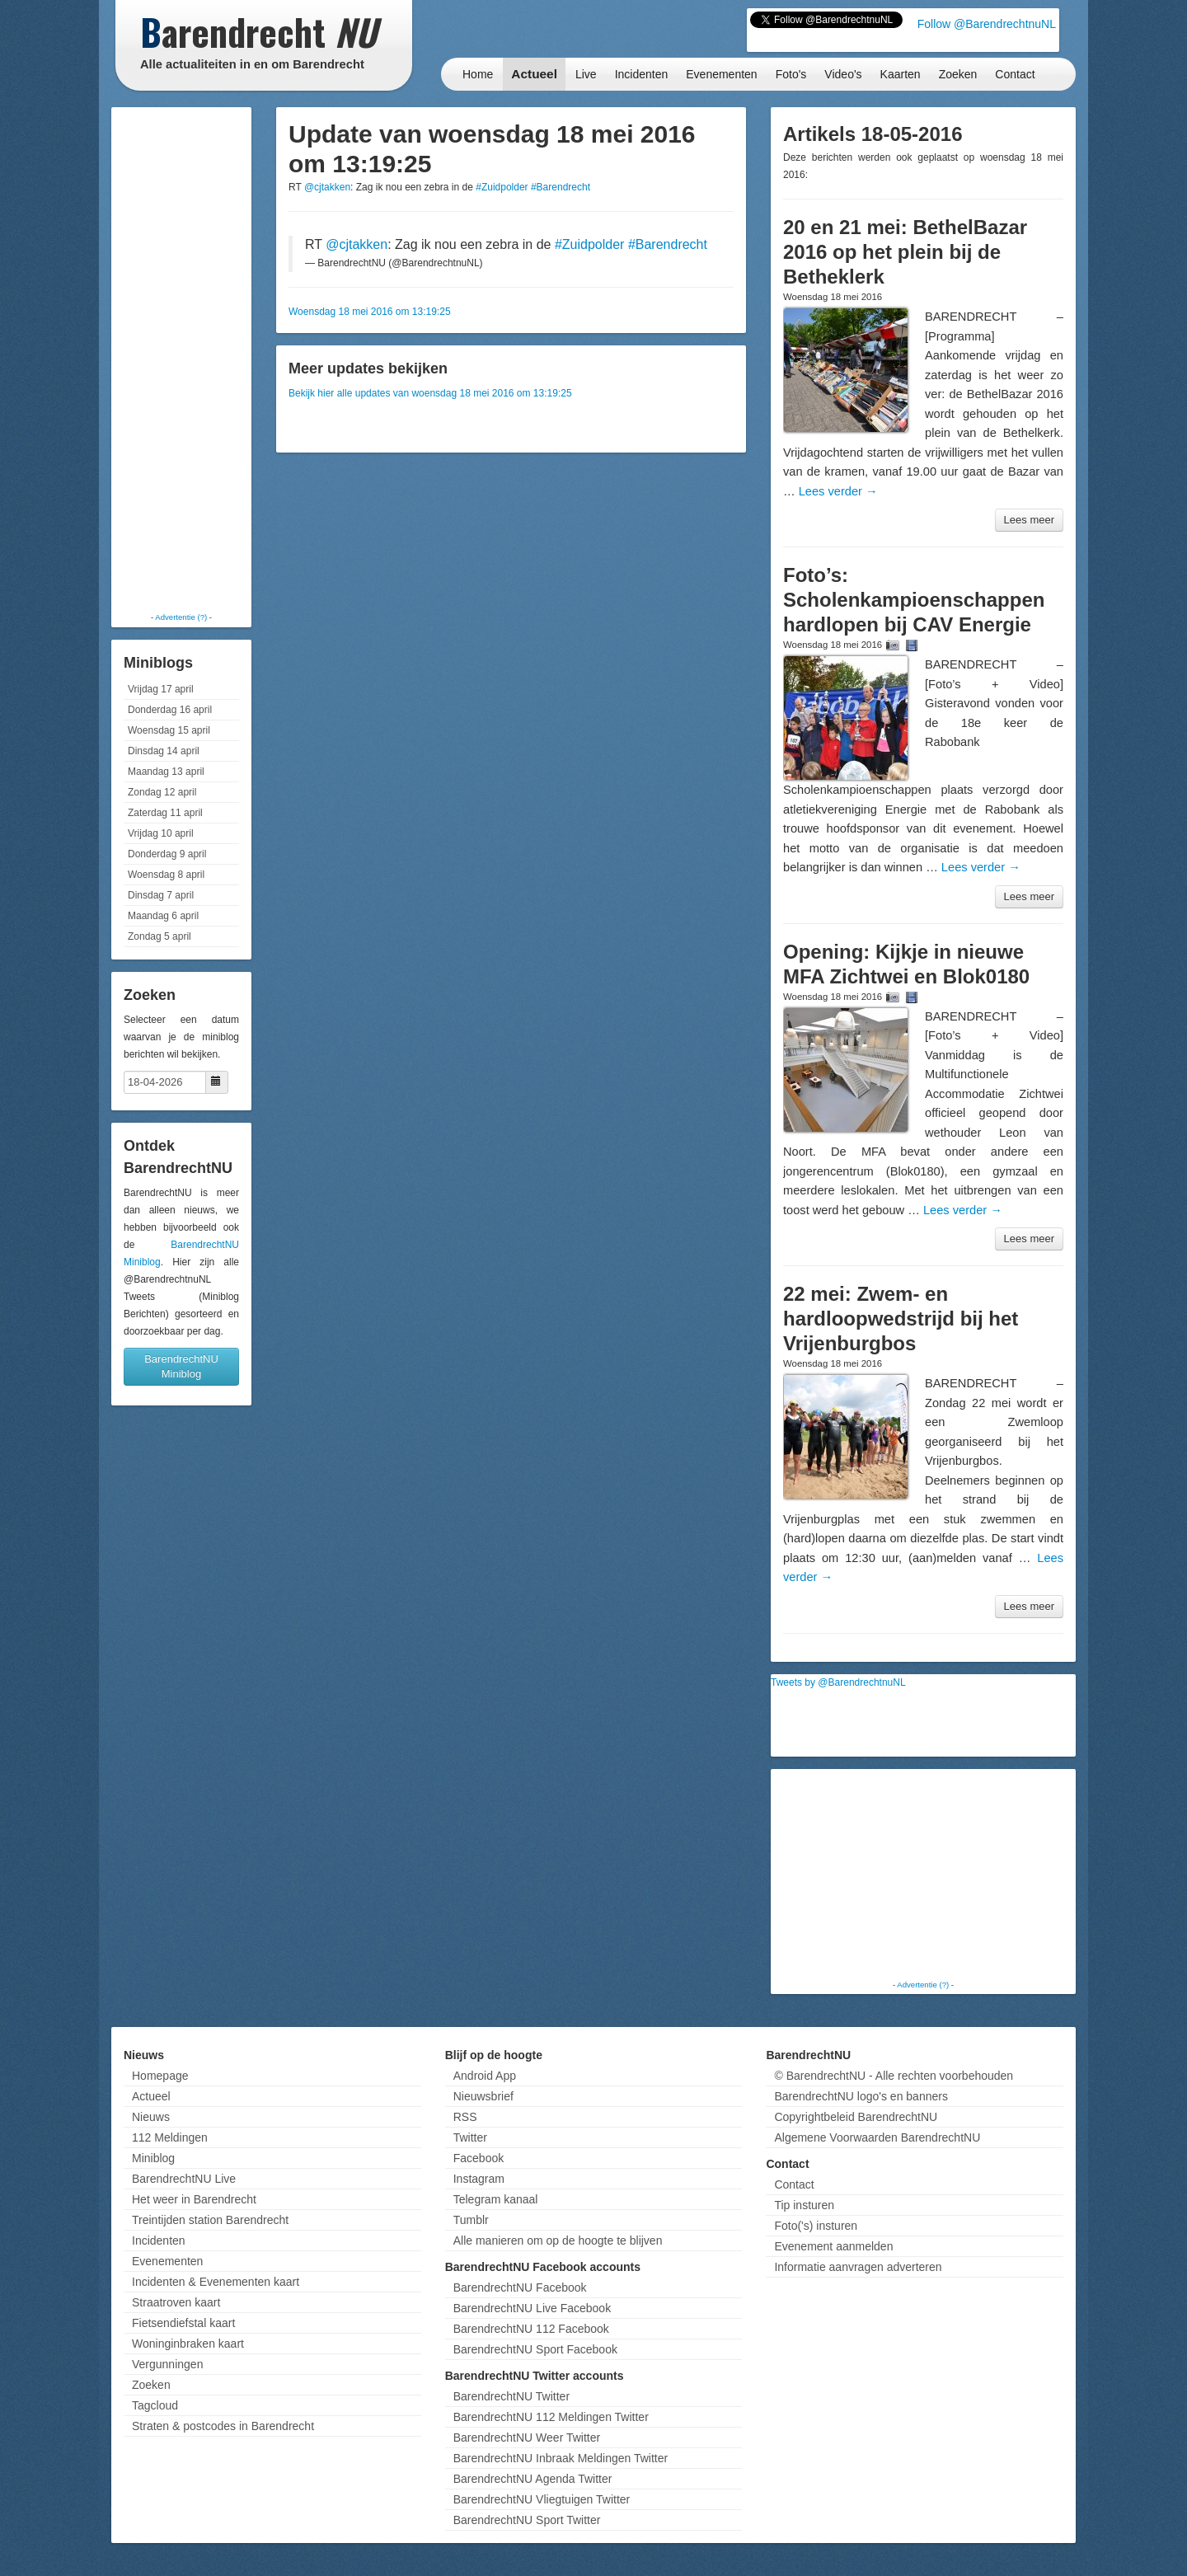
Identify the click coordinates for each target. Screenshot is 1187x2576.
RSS (465, 2116)
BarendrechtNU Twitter (511, 2396)
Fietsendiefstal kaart (183, 2323)
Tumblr (471, 2219)
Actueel (534, 74)
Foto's (791, 74)
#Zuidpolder (502, 187)
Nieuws (151, 2116)
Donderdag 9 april (167, 854)
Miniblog (153, 2158)
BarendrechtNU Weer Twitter (526, 2437)
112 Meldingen (170, 2137)
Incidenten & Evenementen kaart (215, 2281)
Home (477, 74)
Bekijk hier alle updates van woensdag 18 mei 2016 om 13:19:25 (430, 393)
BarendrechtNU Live (184, 2178)
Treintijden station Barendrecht (210, 2219)
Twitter (470, 2137)
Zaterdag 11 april (165, 813)
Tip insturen (804, 2205)
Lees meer (1029, 520)
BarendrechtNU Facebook (520, 2287)
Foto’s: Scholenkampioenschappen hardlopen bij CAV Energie (913, 600)
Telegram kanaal (495, 2199)
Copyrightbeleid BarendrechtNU (855, 2116)
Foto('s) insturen (815, 2225)
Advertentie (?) (181, 617)
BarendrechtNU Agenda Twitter (532, 2478)
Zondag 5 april (159, 936)
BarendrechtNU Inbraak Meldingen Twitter (560, 2458)
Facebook (478, 2158)
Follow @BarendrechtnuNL (986, 23)
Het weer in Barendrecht (194, 2199)
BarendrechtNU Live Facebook (532, 2308)
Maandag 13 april (166, 771)
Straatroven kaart (176, 2302)
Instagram (478, 2178)
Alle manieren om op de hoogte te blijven (558, 2240)
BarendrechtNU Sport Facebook (535, 2349)
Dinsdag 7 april (161, 895)
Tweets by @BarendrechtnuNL (838, 1682)
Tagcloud (155, 2405)
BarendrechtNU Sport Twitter (527, 2520)
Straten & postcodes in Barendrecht (223, 2426)
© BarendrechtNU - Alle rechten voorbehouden (893, 2075)
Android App (484, 2075)
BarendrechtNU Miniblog (181, 1366)
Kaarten (900, 74)
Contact (1015, 74)
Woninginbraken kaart (188, 2343)
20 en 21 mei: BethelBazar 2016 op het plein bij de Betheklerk (905, 252)
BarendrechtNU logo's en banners (860, 2096)
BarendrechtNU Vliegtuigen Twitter (542, 2499)
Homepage (160, 2075)
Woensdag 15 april (169, 730)
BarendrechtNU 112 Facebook (531, 2328)
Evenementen (721, 74)
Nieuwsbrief (483, 2096)
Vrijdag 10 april (161, 833)
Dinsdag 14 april (163, 751)
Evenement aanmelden (833, 2246)
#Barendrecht (560, 187)
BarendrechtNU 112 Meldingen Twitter (551, 2417)
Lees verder (838, 491)
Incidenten (642, 74)
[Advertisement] (181, 358)
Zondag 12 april (162, 792)
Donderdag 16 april (170, 710)
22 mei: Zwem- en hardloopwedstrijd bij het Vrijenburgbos (900, 1318)
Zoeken (958, 74)
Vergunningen (167, 2364)
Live (586, 74)
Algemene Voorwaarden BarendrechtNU (877, 2137)
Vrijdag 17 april (161, 689)
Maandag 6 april (163, 916)
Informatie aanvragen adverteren (857, 2266)
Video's (842, 74)
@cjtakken (327, 187)
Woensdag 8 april (166, 874)
